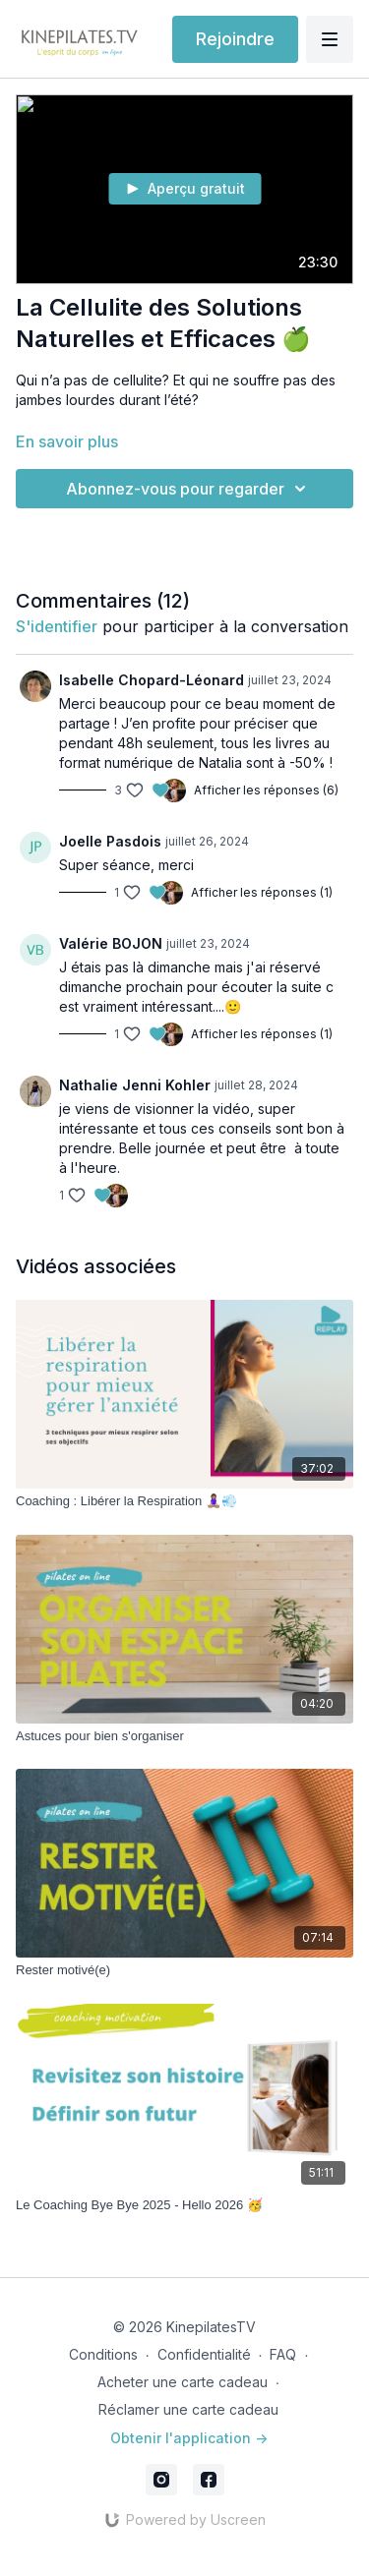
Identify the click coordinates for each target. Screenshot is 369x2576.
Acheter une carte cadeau (182, 2381)
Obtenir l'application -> (189, 2438)
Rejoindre (235, 39)
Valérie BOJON (110, 943)
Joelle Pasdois (110, 841)
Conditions (103, 2354)
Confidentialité (204, 2354)
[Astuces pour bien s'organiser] (184, 1736)
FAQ (283, 2354)
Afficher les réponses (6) (266, 790)
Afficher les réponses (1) (262, 892)
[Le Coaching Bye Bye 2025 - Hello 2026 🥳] (184, 2205)
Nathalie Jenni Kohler (135, 1085)
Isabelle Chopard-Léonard (151, 680)
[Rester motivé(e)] (184, 1970)
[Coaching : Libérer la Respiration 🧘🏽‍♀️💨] (184, 1501)
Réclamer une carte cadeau (188, 2409)
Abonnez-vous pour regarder (189, 488)
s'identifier (56, 626)
